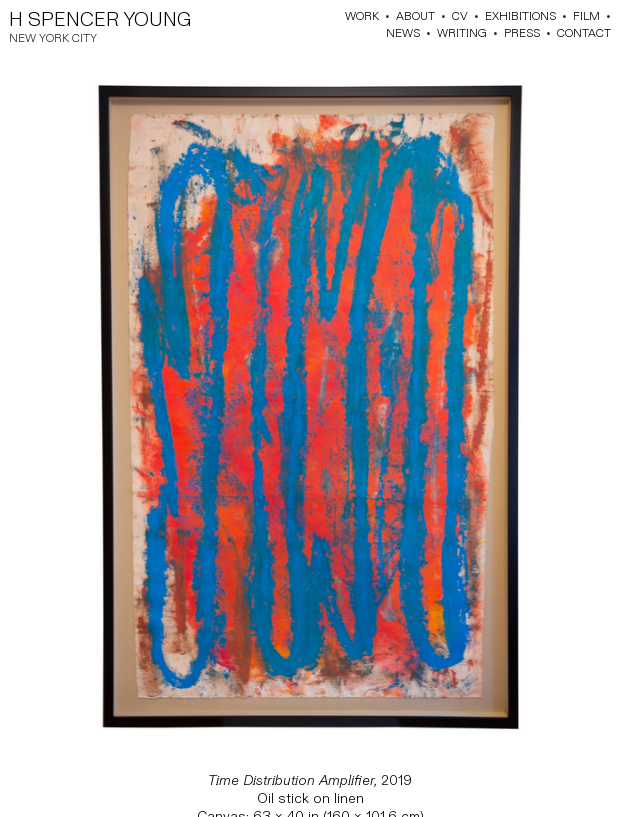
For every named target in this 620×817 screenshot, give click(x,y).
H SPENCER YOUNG (100, 20)
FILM (586, 16)
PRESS (522, 33)
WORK (362, 16)
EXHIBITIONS (520, 16)
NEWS (403, 33)
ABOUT (415, 16)
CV (460, 16)
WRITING (462, 33)
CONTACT (584, 33)
